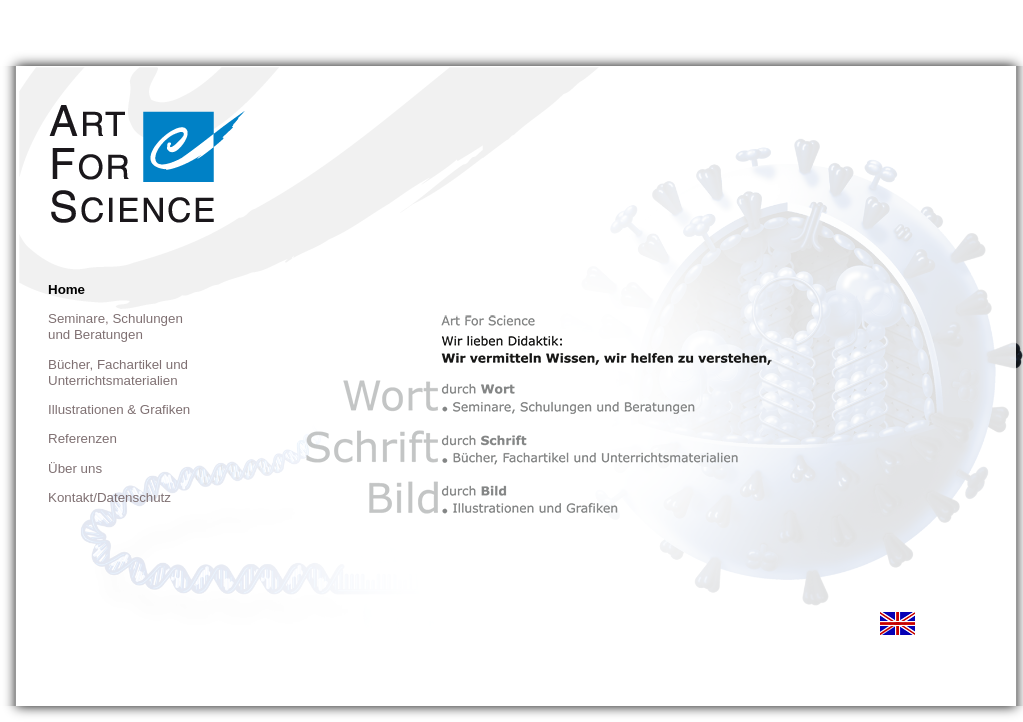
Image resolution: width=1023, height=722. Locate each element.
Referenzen (82, 438)
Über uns (75, 468)
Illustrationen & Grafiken (119, 409)
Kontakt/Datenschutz (109, 497)
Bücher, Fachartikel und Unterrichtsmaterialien (118, 372)
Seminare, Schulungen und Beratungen (115, 326)
